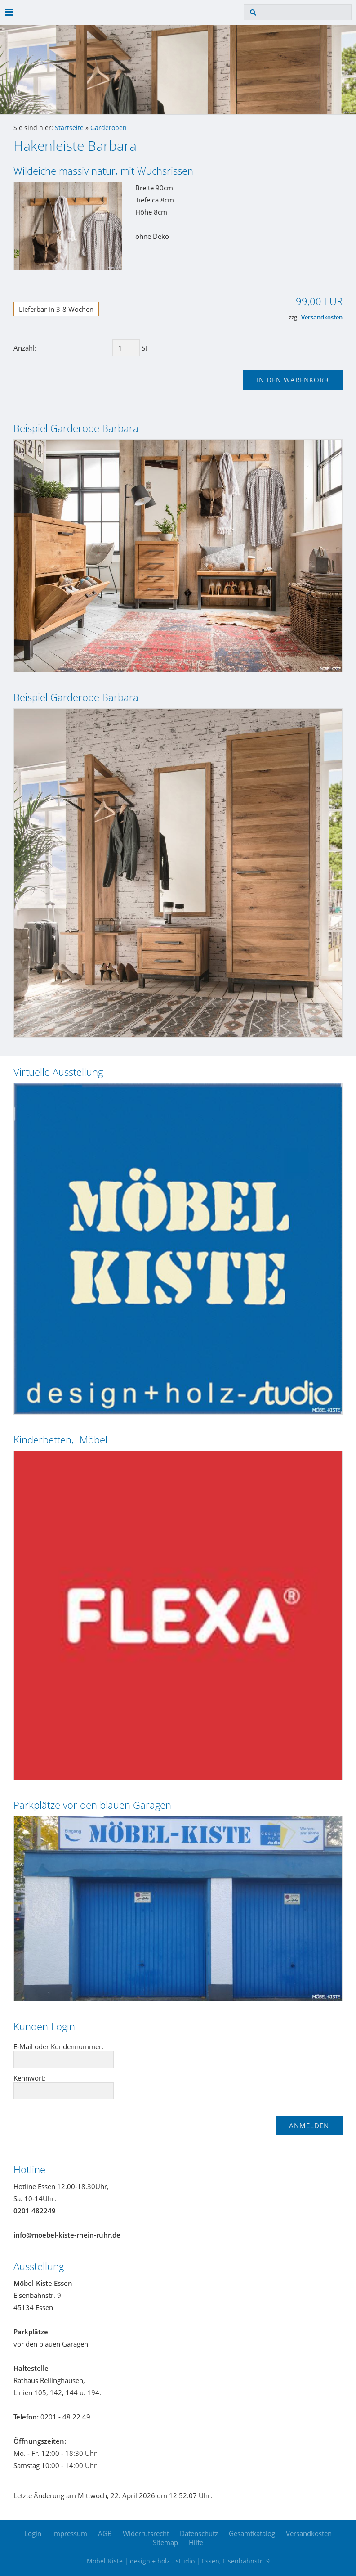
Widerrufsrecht (146, 2533)
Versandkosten (322, 317)
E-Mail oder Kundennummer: (58, 2046)
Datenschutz (199, 2533)
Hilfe (196, 2542)
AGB (105, 2533)
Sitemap (165, 2542)
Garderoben (108, 128)
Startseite (69, 128)
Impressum (69, 2533)
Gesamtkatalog (252, 2533)
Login (32, 2533)
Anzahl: (24, 347)
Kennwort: (29, 2077)
